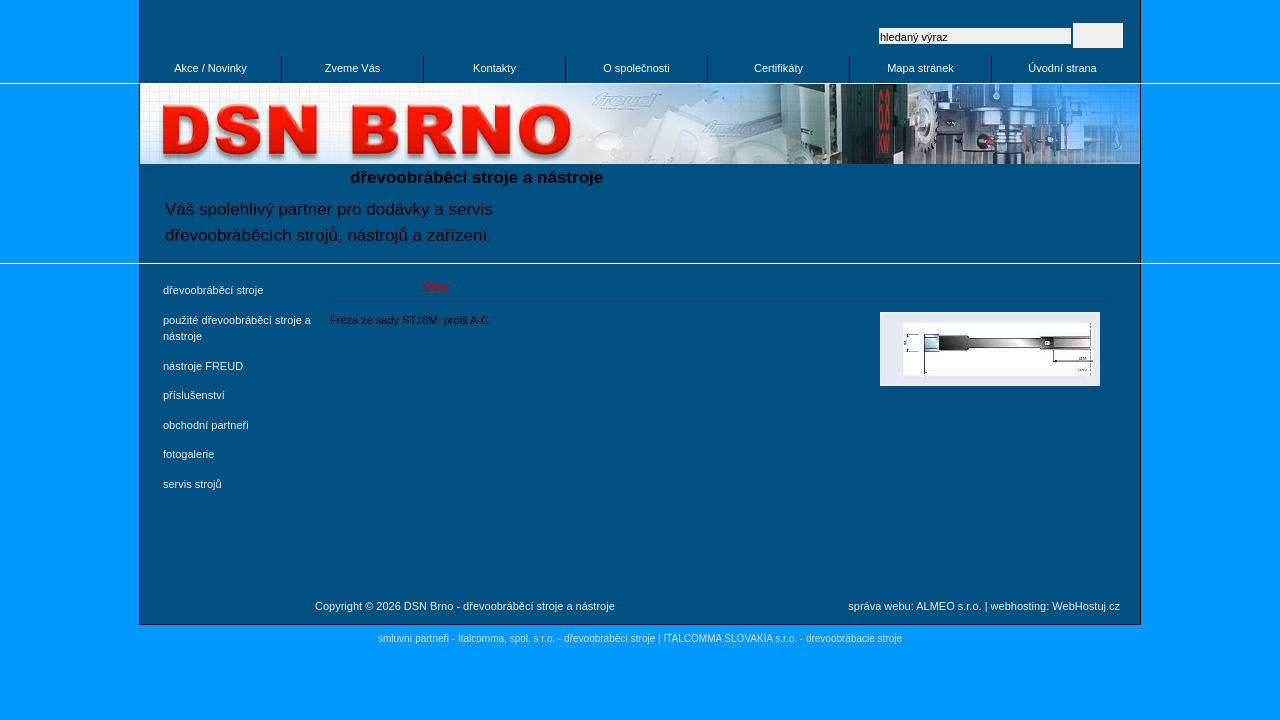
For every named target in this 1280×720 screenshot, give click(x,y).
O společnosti (636, 68)
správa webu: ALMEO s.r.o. (914, 606)
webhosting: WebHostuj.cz (1055, 606)
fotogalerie (188, 454)
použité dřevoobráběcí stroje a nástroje (237, 328)
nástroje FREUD (203, 366)
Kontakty (494, 68)
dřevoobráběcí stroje (213, 290)
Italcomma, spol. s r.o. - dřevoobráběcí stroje (556, 638)
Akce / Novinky (210, 68)
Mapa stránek (920, 68)
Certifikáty (778, 68)
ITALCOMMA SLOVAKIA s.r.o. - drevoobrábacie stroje (782, 638)
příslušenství (194, 395)
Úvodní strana (1062, 68)
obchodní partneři (206, 425)
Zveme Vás (353, 68)
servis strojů (192, 484)
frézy (437, 287)
